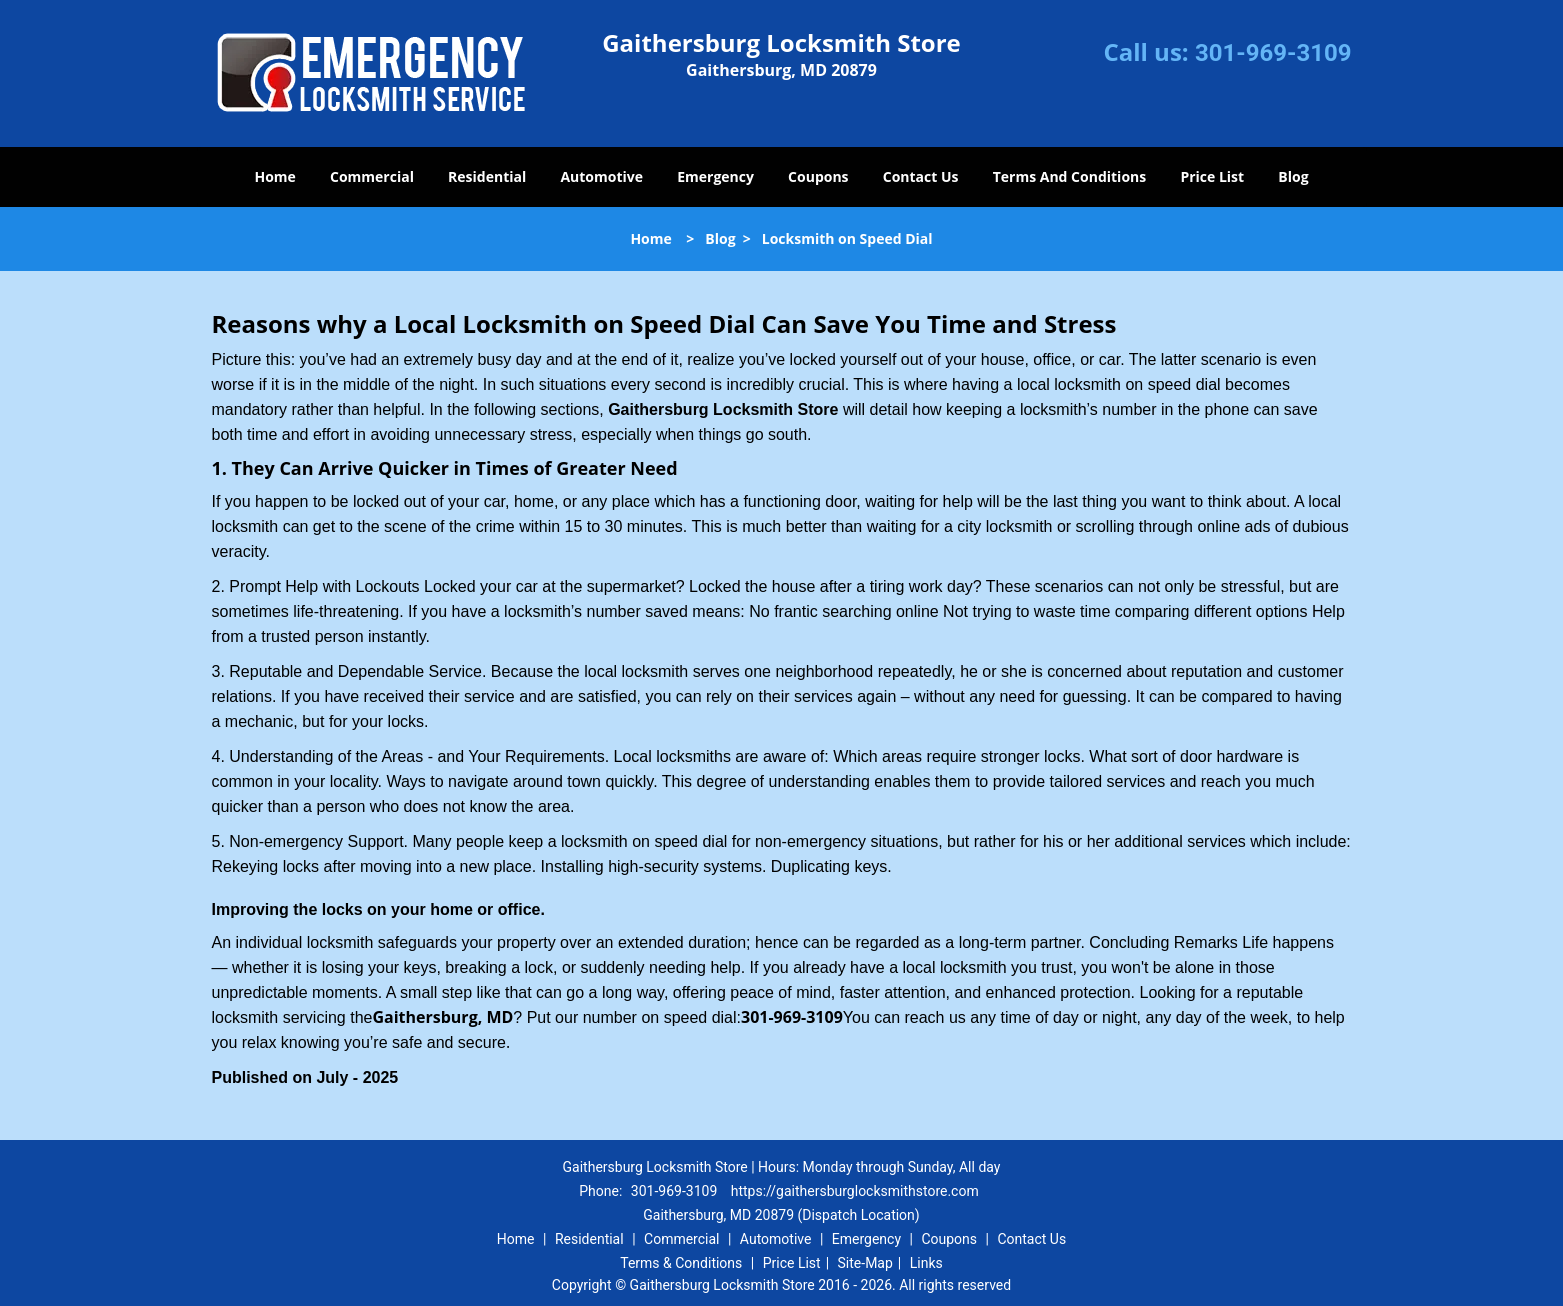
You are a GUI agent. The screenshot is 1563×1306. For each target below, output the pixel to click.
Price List (1212, 176)
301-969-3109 (1273, 53)
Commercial (372, 176)
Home (274, 176)
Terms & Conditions (681, 1263)
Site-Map (865, 1263)
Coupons (818, 176)
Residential (487, 176)
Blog (1293, 176)
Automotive (601, 176)
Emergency (715, 176)
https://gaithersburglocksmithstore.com (855, 1191)
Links (926, 1263)
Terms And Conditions (1070, 176)
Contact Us (921, 176)
